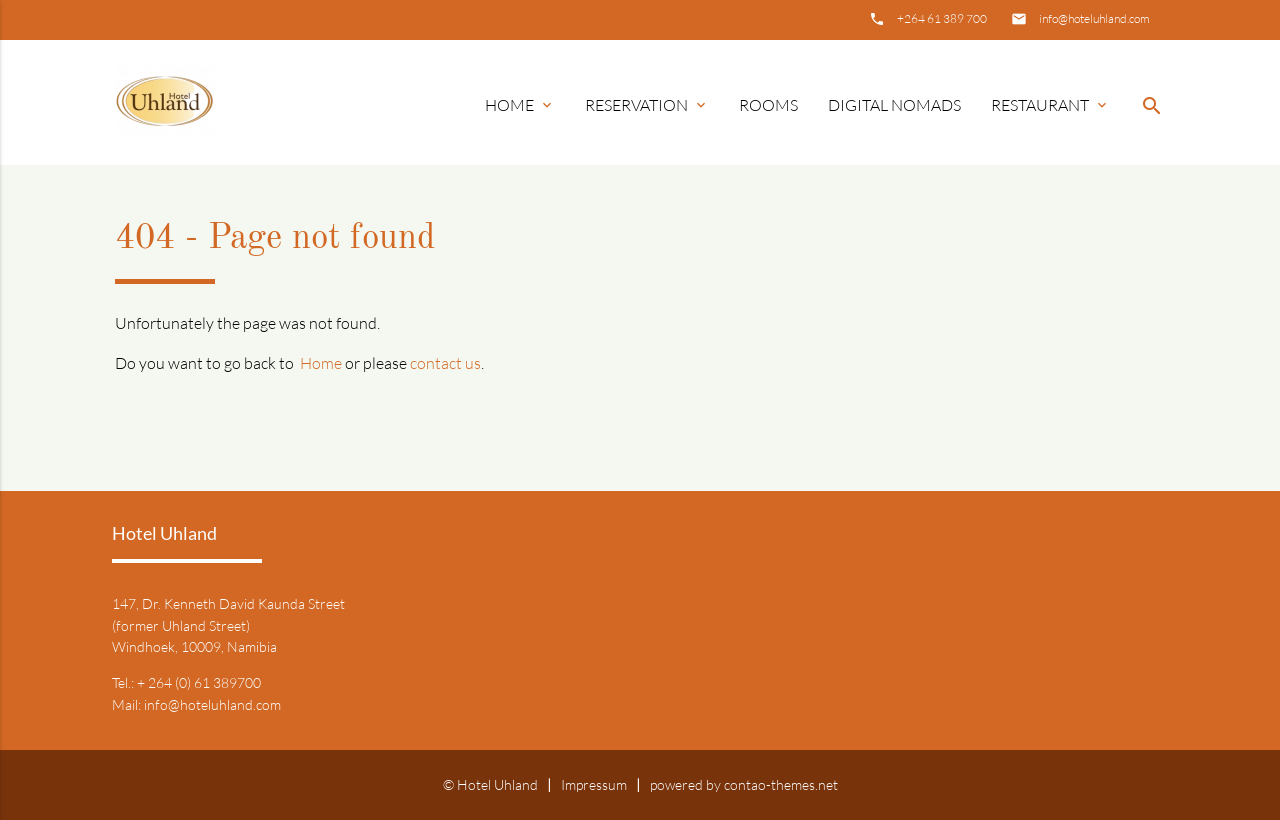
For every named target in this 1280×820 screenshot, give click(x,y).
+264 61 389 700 (942, 18)
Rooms (768, 105)
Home (520, 105)
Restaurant (1050, 105)
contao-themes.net (781, 784)
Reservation (647, 105)
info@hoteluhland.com (1094, 18)
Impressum (594, 784)
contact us (445, 363)
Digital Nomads (894, 105)
